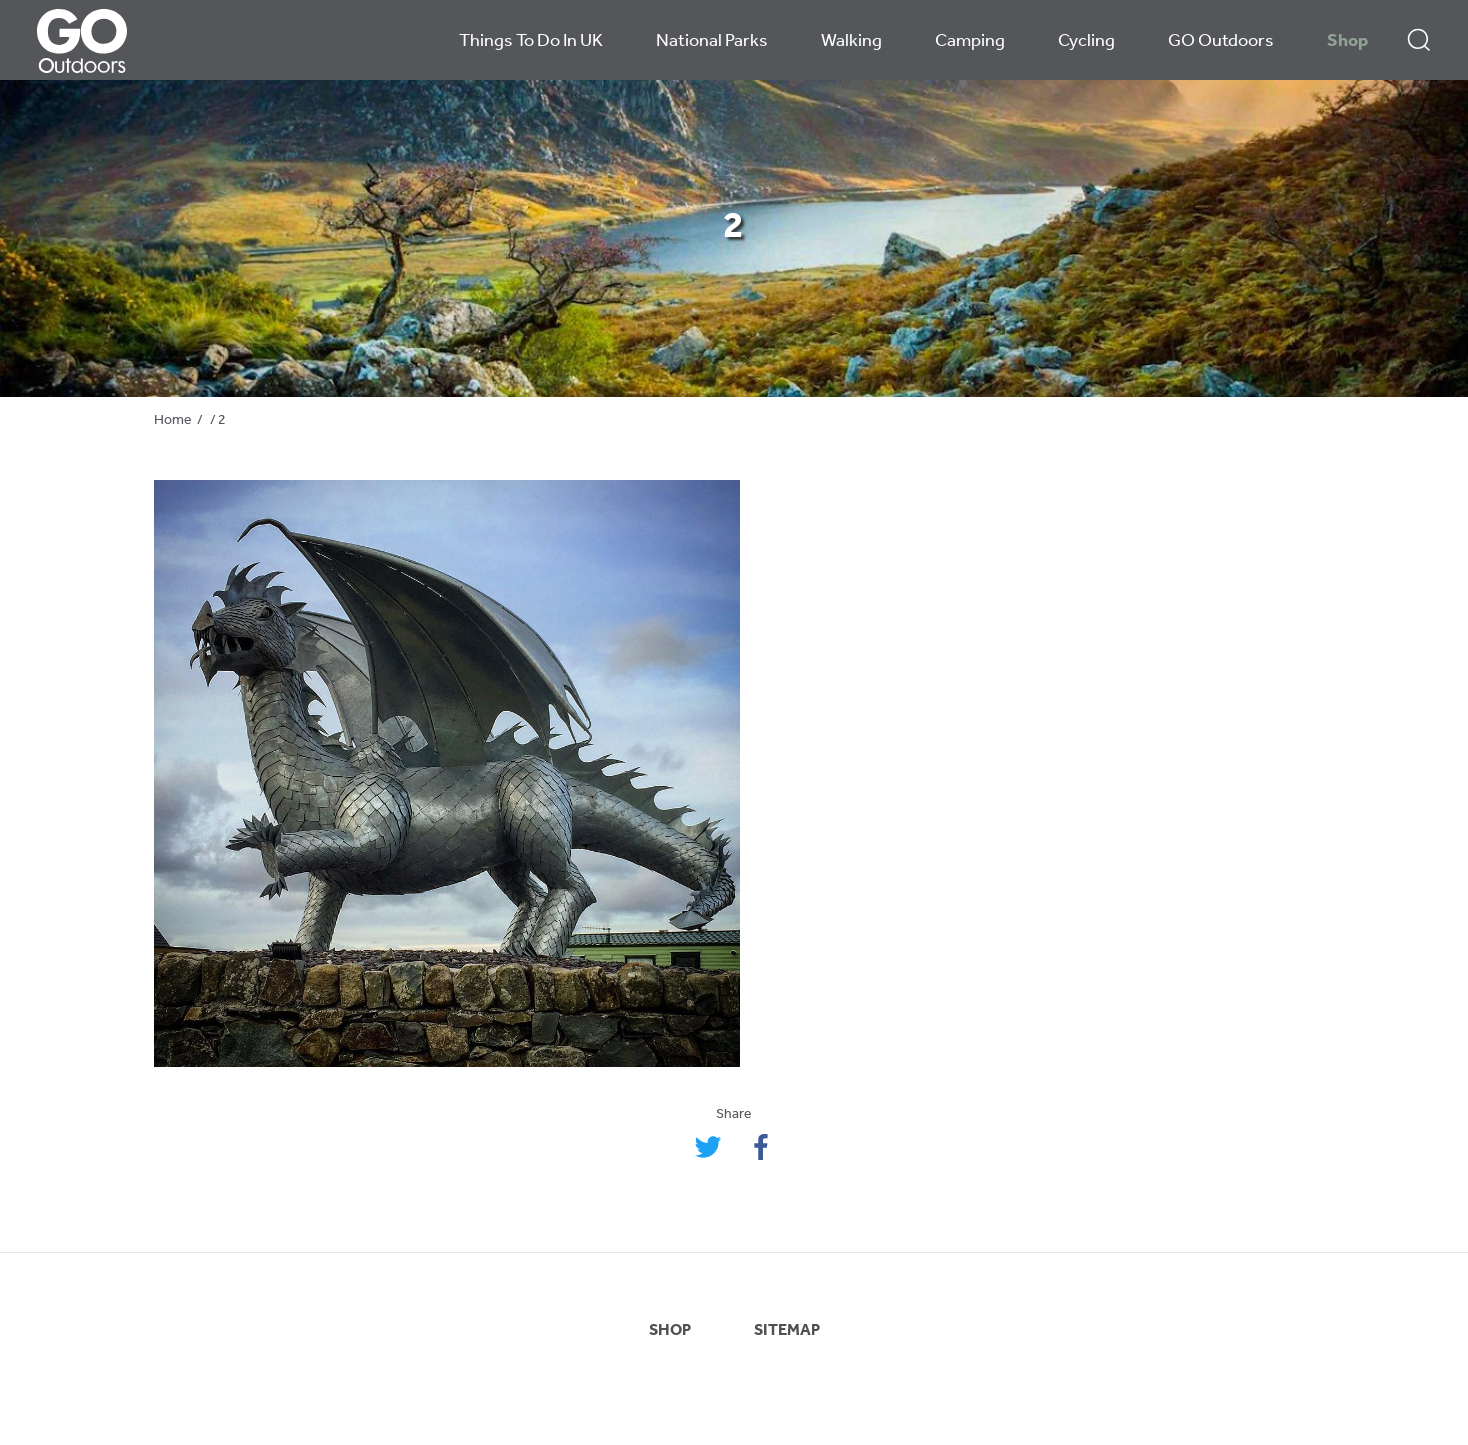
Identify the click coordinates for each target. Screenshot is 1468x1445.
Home (173, 420)
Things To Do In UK (531, 41)
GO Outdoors (1221, 41)
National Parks (712, 41)
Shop (1347, 41)
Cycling (1086, 41)
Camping (970, 41)
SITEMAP (787, 1331)
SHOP (670, 1331)
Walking (851, 41)
